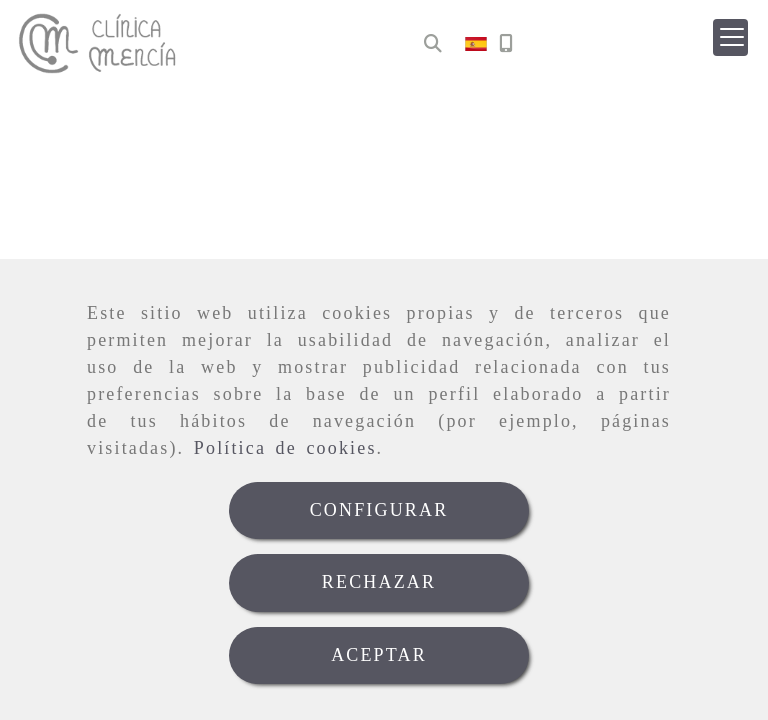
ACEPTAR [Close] (379, 655)
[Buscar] (433, 44)
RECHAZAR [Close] (379, 582)
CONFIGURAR (379, 510)
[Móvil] (506, 44)
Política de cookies (285, 448)
